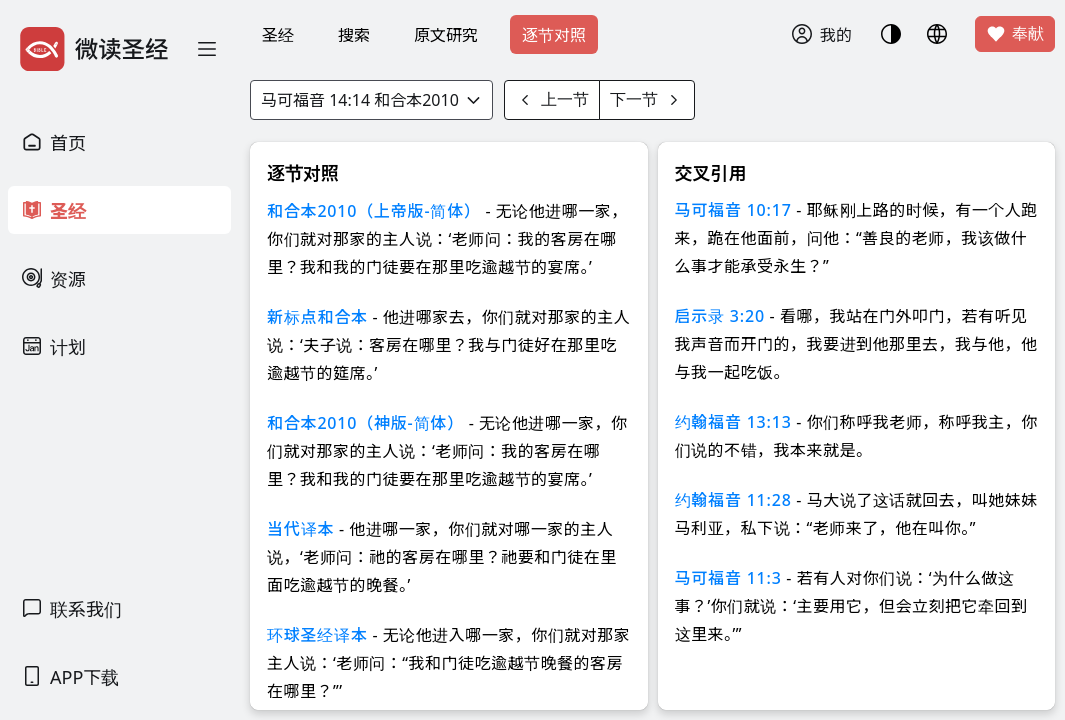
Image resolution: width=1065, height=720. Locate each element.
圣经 (278, 35)
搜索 (354, 35)
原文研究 (446, 35)
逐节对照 (554, 35)
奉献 (1015, 34)
